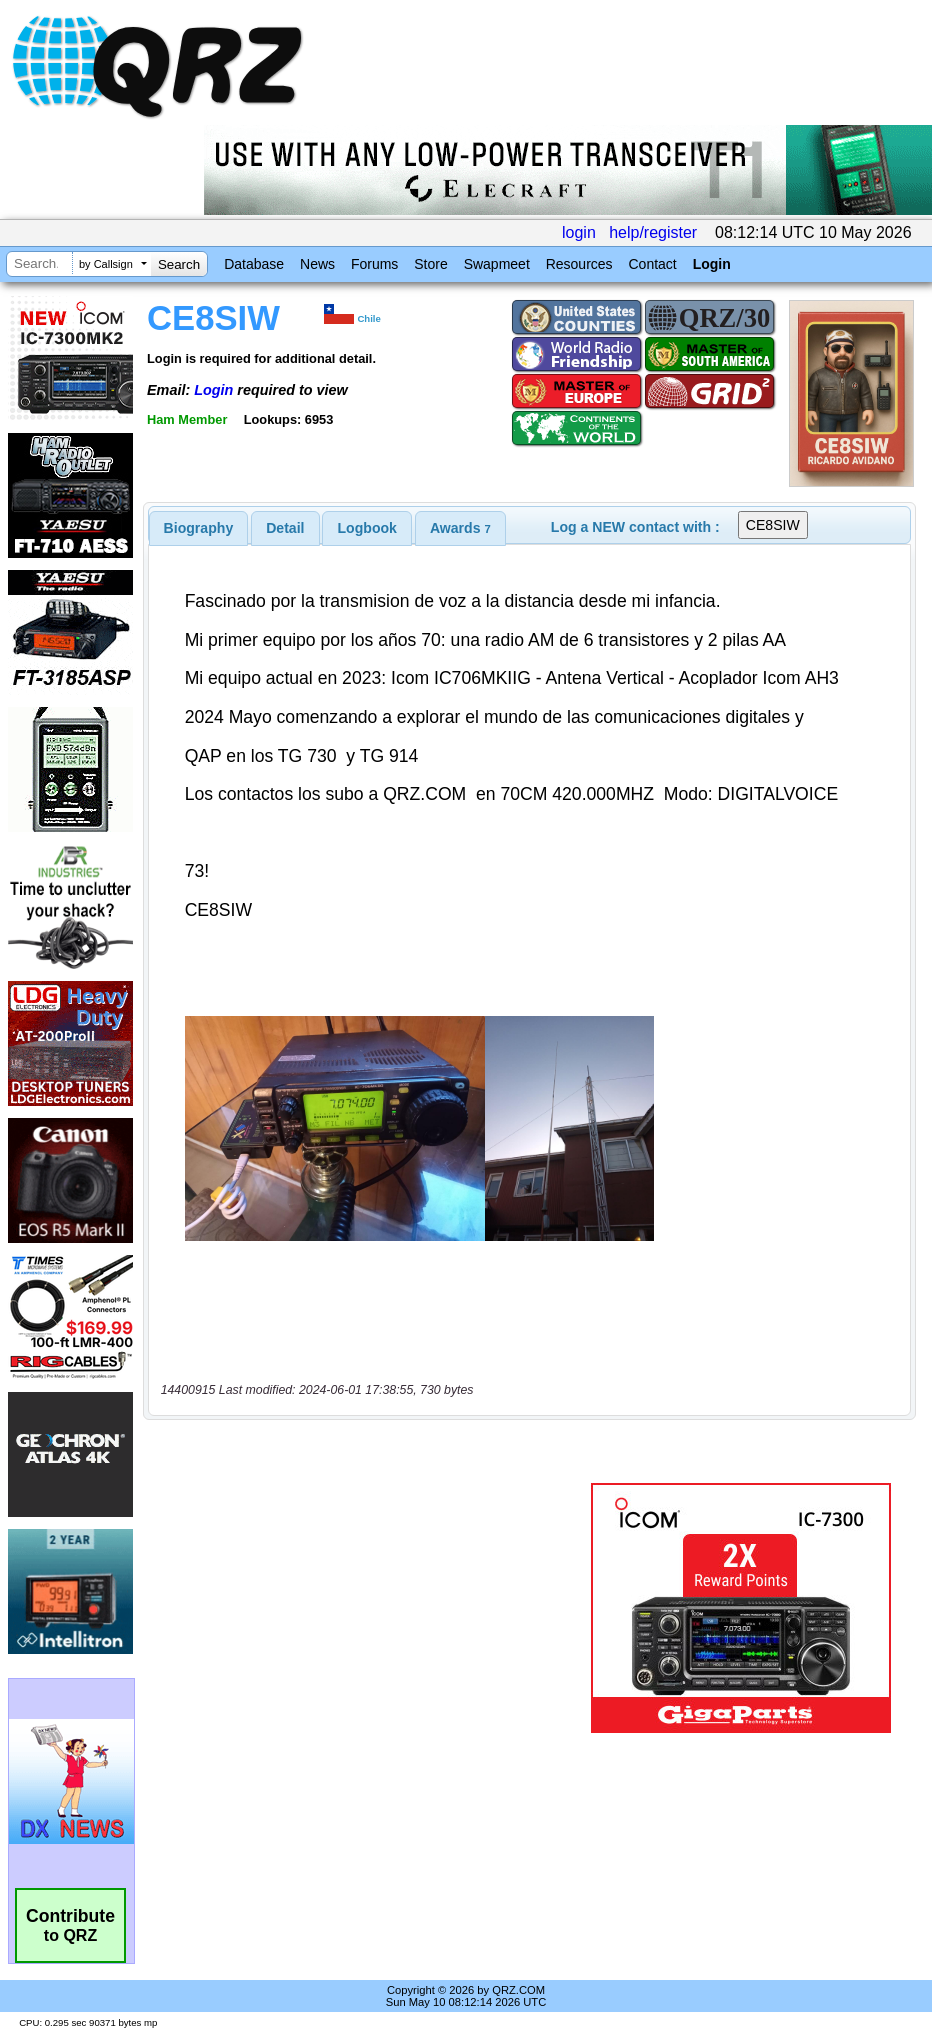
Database (254, 264)
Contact (652, 264)
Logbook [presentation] (367, 528)
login (579, 232)
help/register (653, 232)
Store (430, 264)
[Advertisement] (371, 1608)
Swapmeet (497, 264)
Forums (374, 264)
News (317, 264)
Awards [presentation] (460, 528)
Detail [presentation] (285, 528)
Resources (579, 264)
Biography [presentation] (199, 528)
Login (712, 264)
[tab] (199, 528)
